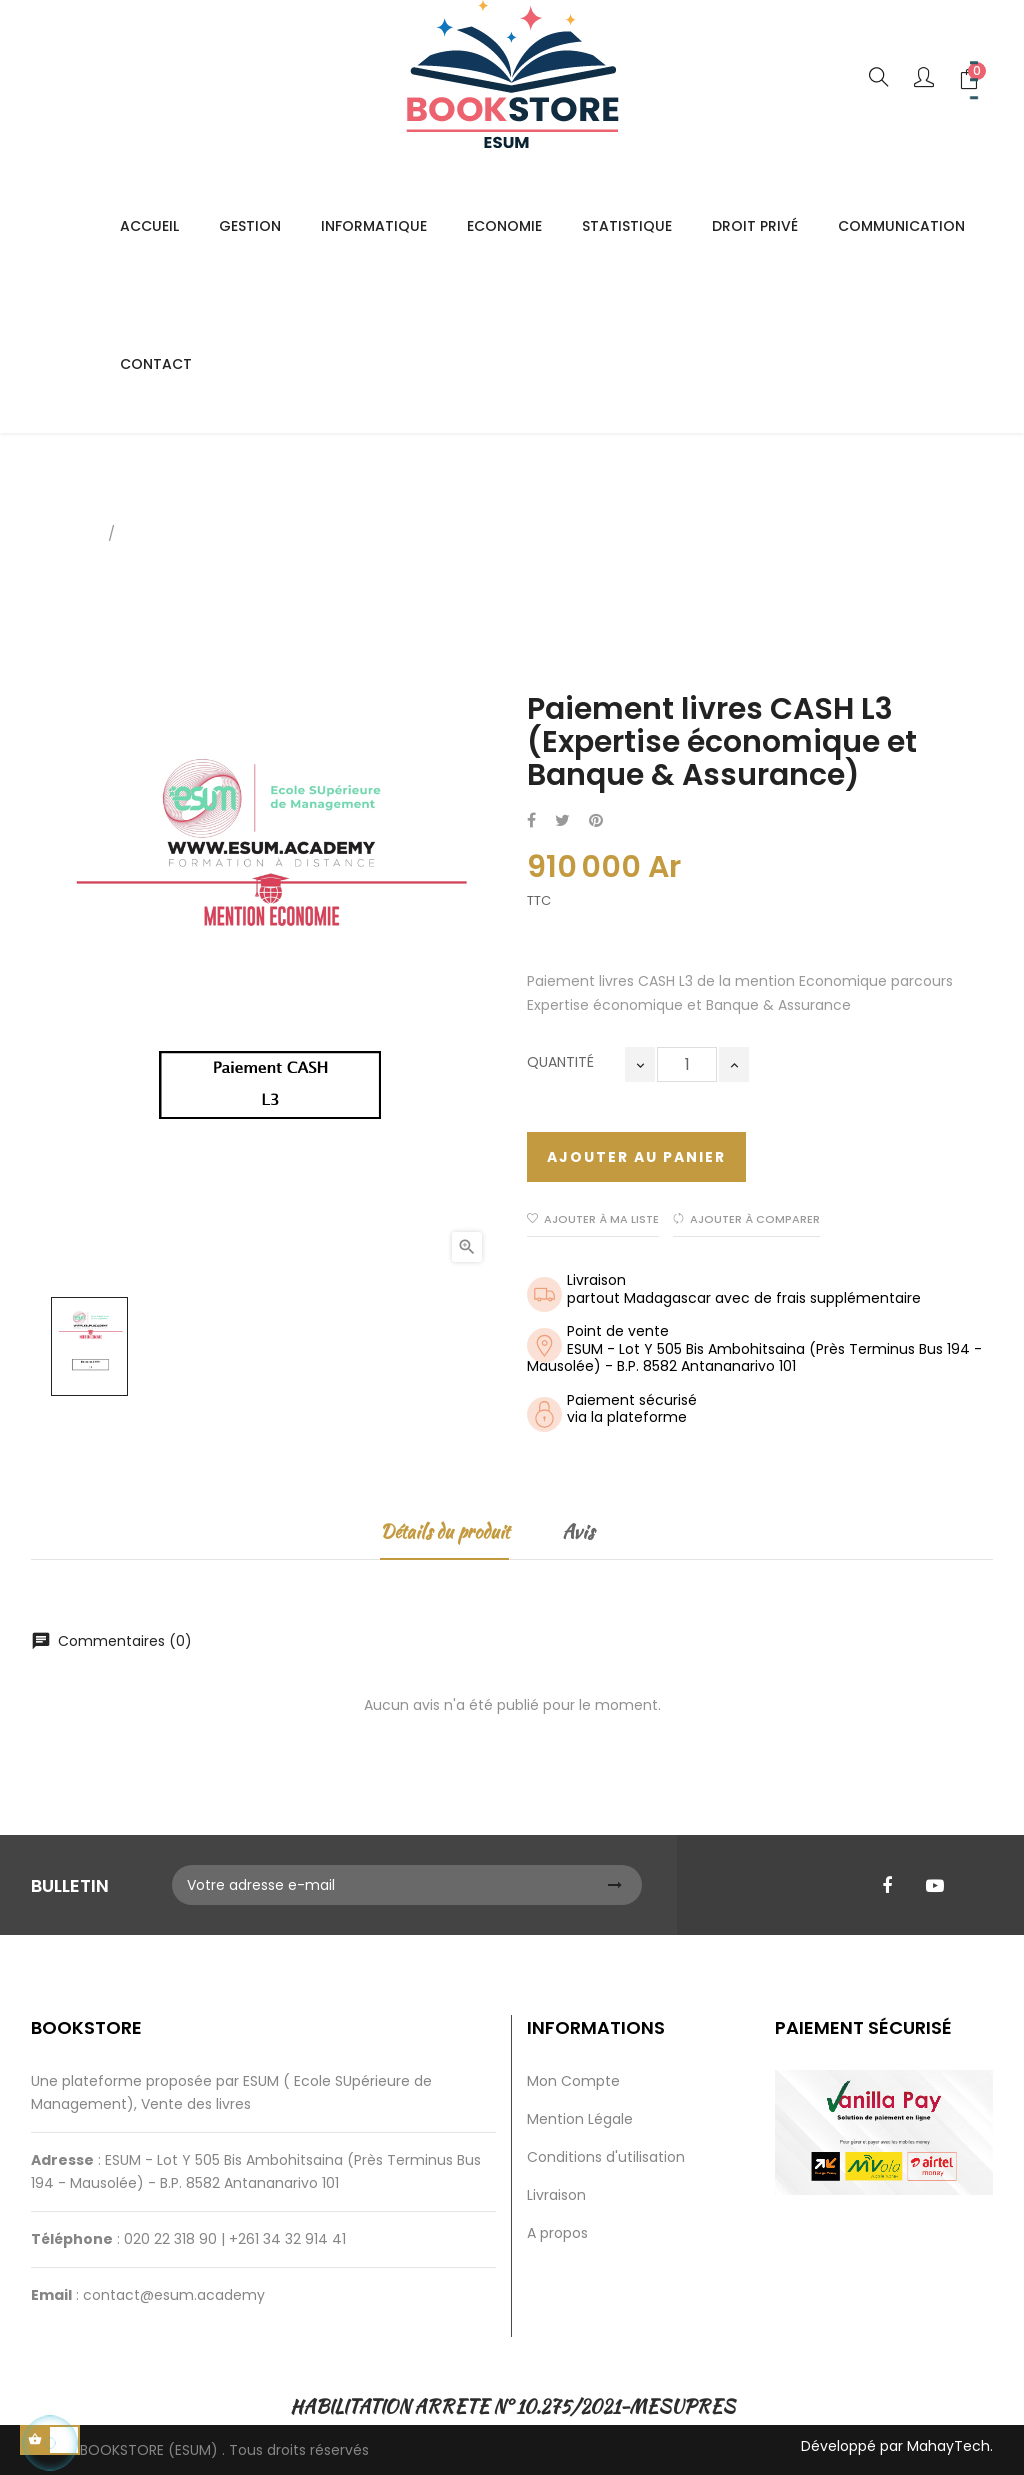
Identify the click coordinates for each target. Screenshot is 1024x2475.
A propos (557, 2233)
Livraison (556, 2195)
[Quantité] (687, 1064)
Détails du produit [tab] (444, 1531)
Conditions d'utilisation (606, 2157)
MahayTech (948, 2446)
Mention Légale (580, 2119)
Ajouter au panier (636, 1157)
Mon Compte (573, 2081)
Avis (578, 1531)
